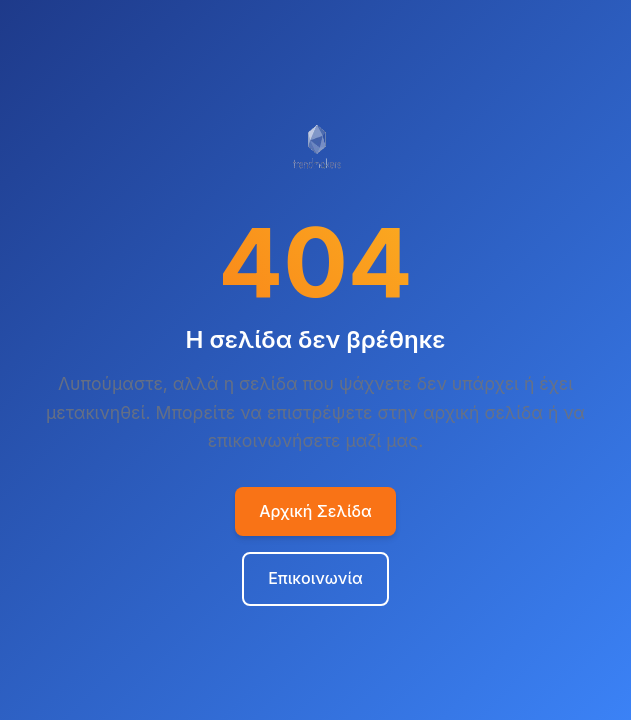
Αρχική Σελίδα (315, 511)
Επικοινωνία (315, 578)
